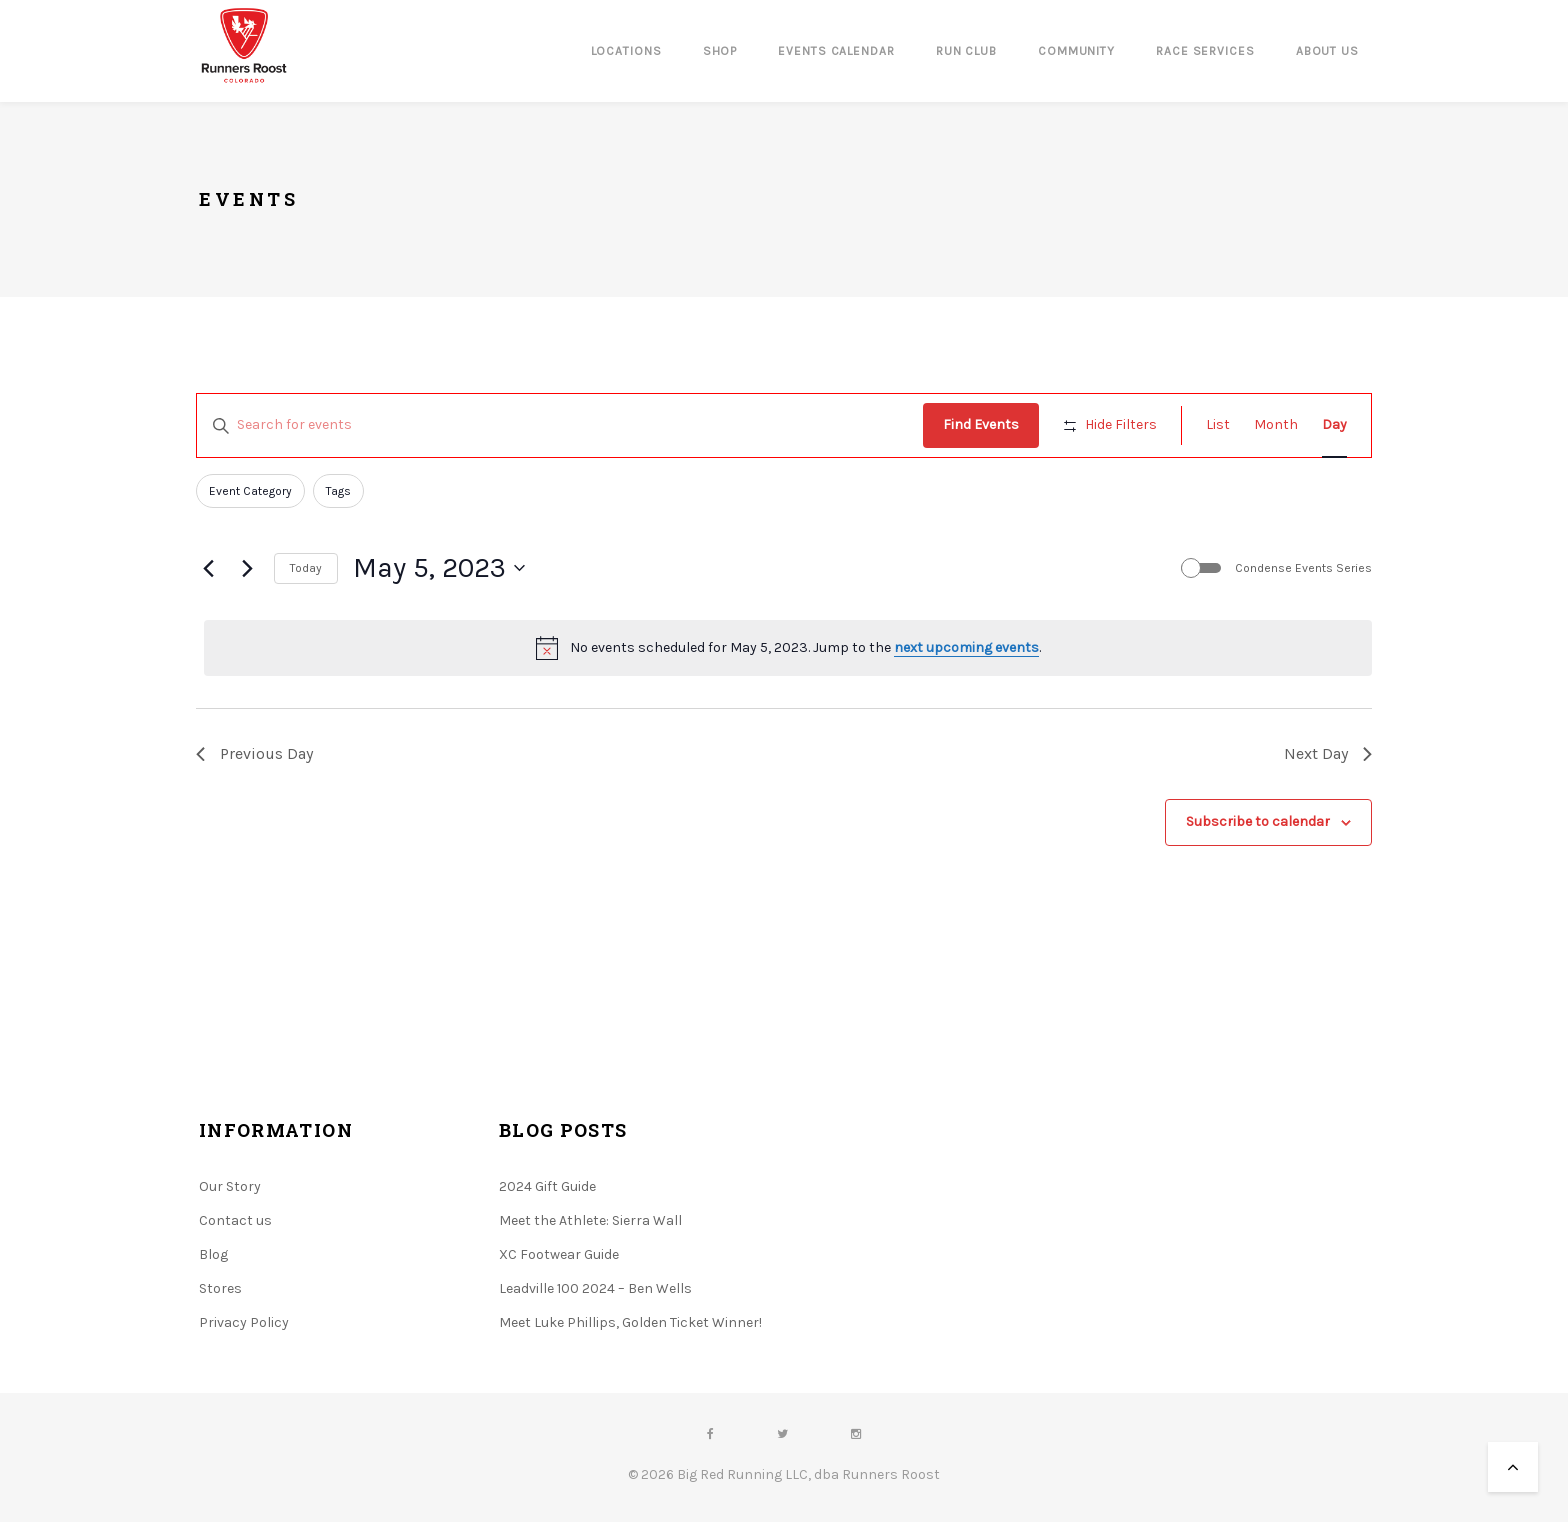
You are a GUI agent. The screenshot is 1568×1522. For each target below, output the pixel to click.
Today (306, 568)
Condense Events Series (1303, 568)
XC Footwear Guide (559, 1254)
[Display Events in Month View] (1276, 425)
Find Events (981, 424)
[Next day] (247, 568)
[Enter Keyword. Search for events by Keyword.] (560, 425)
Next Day (1328, 753)
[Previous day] (208, 568)
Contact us (235, 1220)
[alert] (788, 648)
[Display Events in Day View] (1334, 425)
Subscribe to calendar (1258, 821)
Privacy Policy (244, 1322)
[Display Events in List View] (1218, 425)
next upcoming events (966, 647)
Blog (213, 1254)
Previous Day (254, 753)
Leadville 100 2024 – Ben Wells (595, 1288)
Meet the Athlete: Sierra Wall (590, 1220)
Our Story (230, 1186)
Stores (220, 1288)
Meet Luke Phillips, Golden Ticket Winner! (630, 1322)
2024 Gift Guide (547, 1186)
